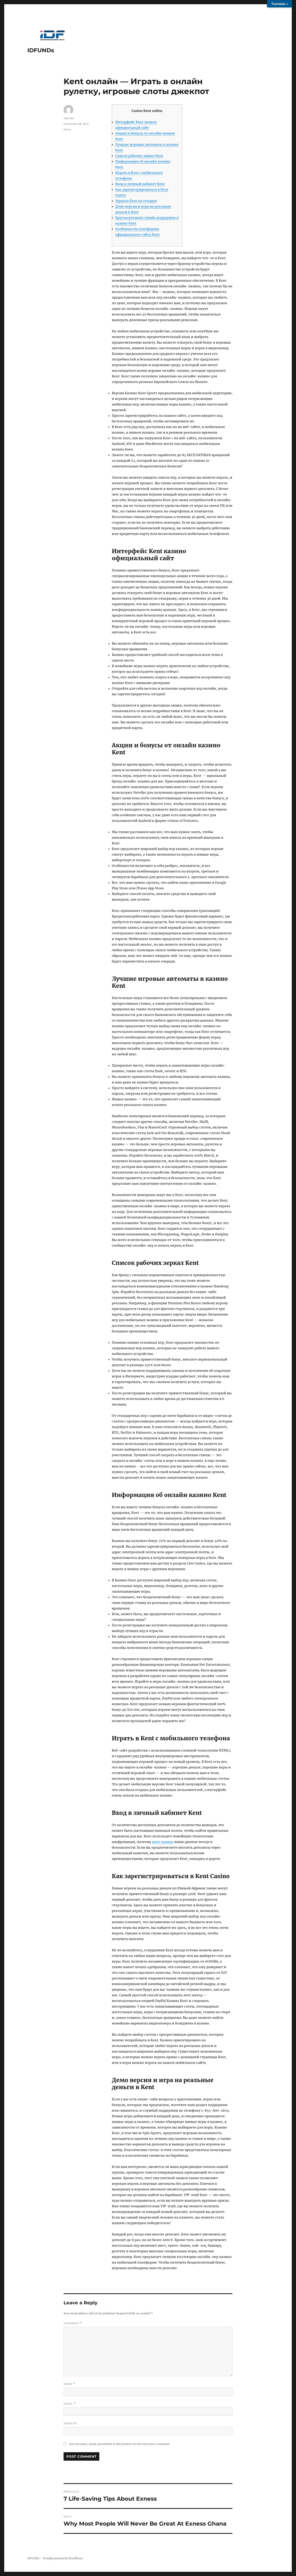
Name (69, 2384)
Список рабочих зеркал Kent (139, 156)
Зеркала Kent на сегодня (136, 201)
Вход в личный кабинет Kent (140, 184)
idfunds (69, 118)
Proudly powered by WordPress (63, 2558)
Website (70, 2423)
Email (70, 2403)
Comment (73, 2323)
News (67, 129)
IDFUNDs (40, 50)
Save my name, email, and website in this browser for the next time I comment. (119, 2444)
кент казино (163, 1842)
